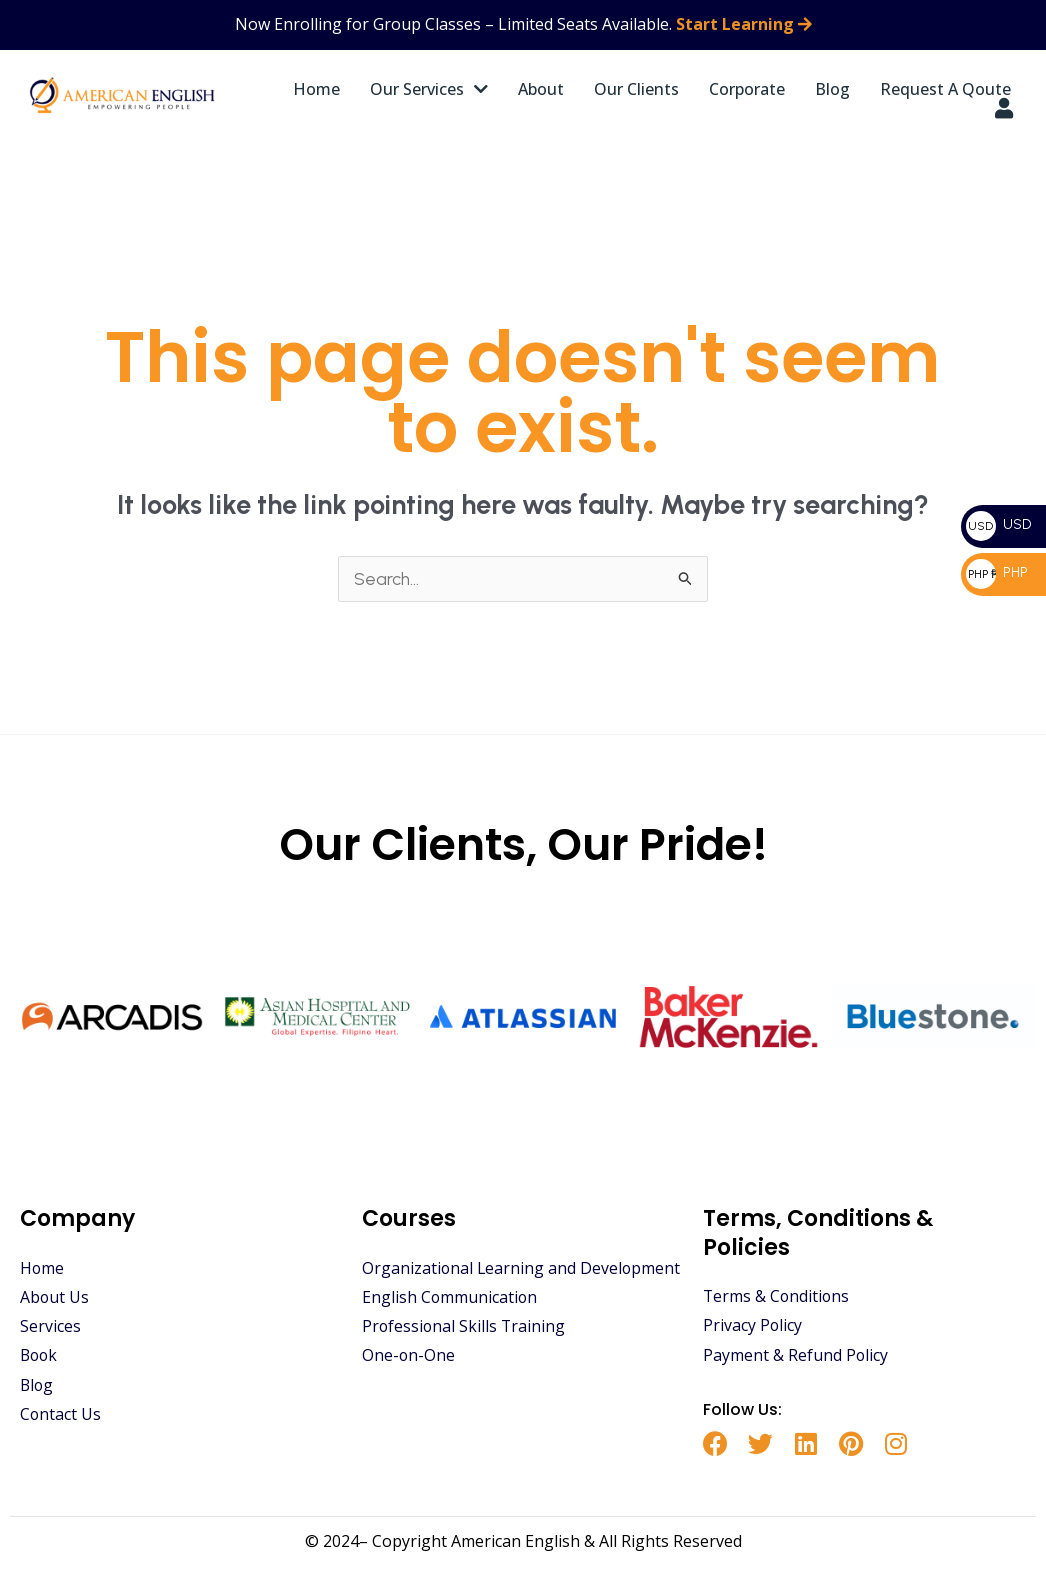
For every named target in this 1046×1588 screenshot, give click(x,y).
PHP (997, 572)
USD (998, 524)
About (541, 89)
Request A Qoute (945, 89)
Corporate (747, 89)
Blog (832, 89)
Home (316, 89)
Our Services (429, 89)
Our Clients (636, 89)
